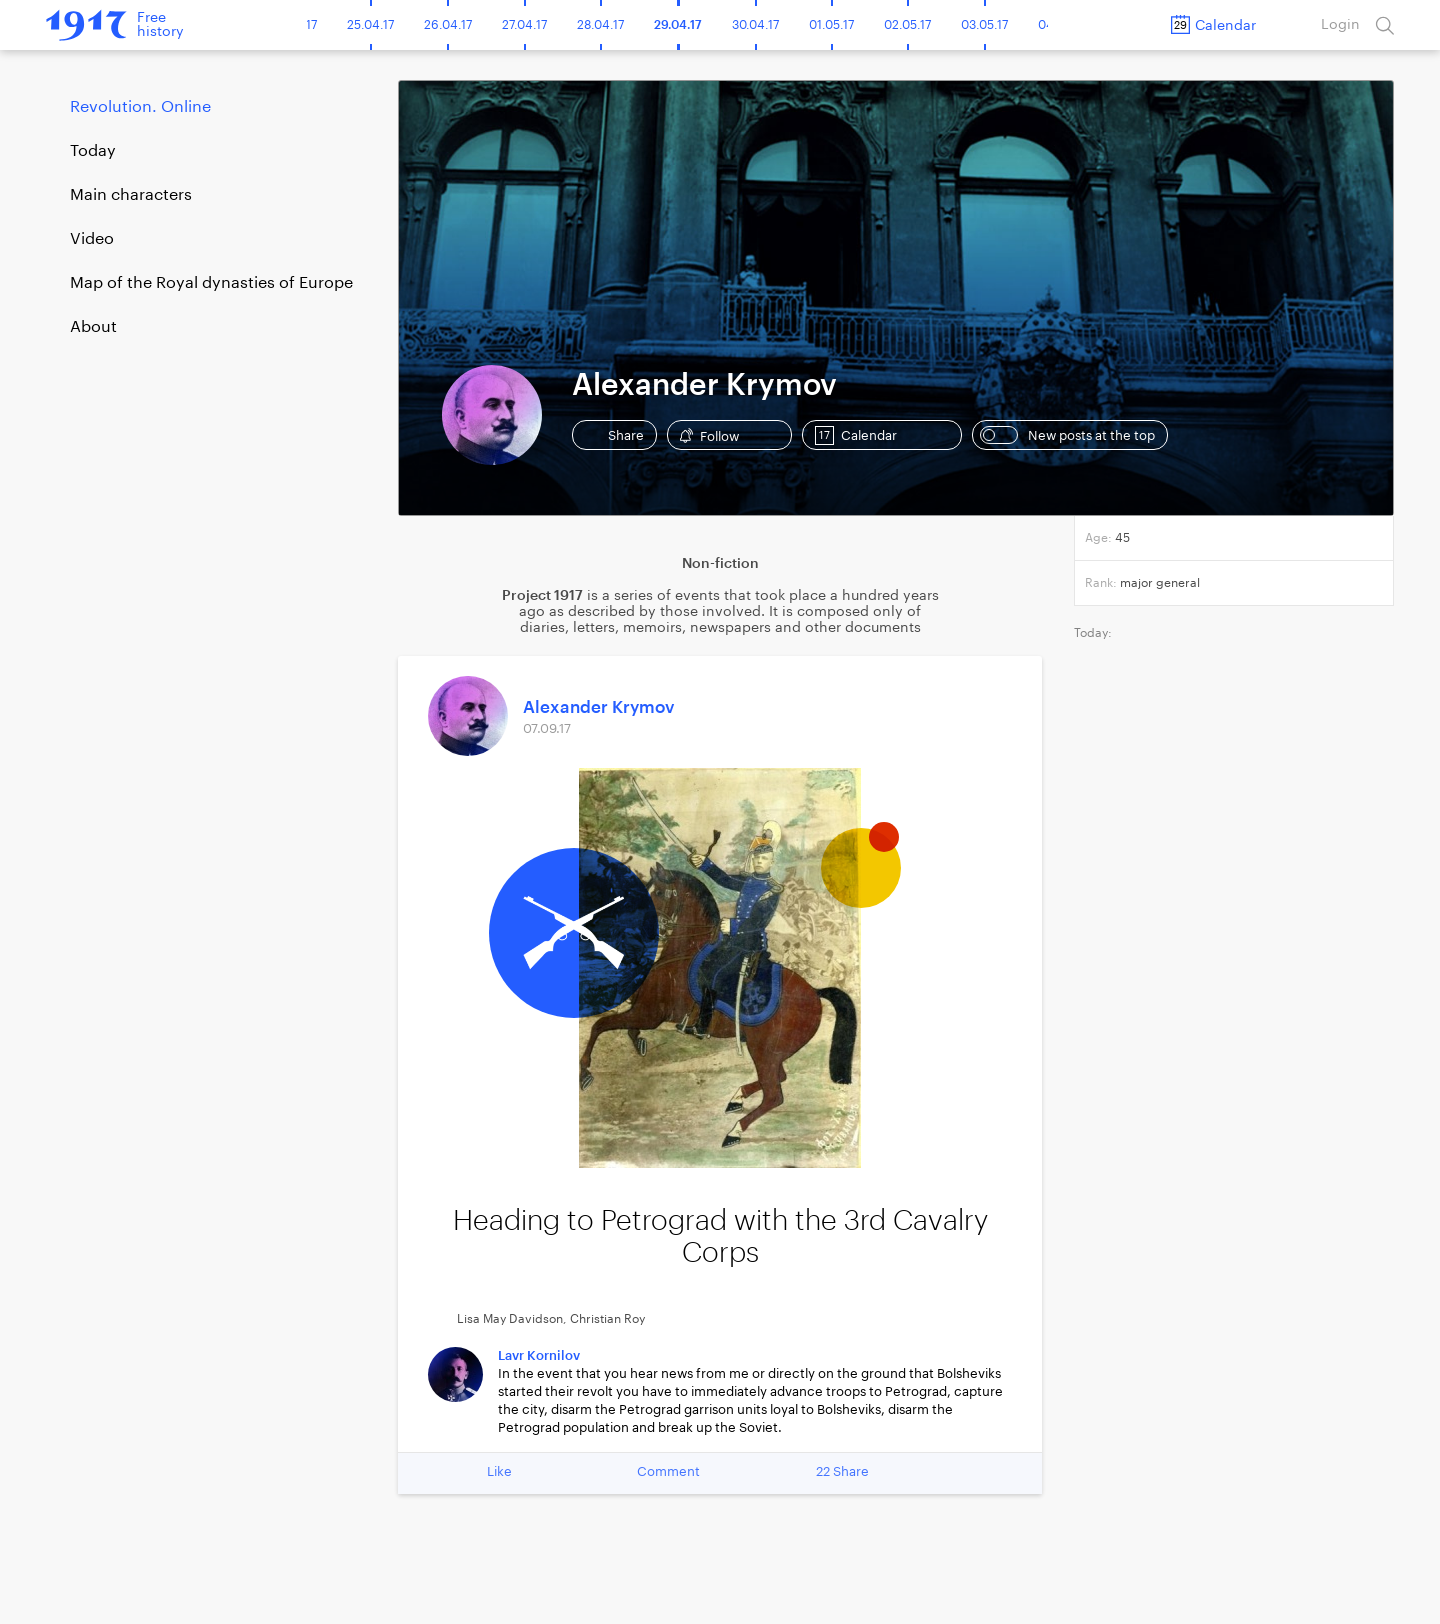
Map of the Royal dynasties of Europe (211, 283)
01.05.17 (831, 25)
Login (1340, 25)
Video (92, 239)
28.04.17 (600, 25)
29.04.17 (678, 25)
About (93, 327)
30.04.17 (755, 25)
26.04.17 (448, 25)
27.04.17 (524, 25)
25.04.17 (370, 25)
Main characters (131, 195)
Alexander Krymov (599, 707)
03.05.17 (984, 25)
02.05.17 (907, 25)
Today (93, 151)
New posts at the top (1067, 435)
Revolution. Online (140, 107)
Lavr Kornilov (539, 1355)
